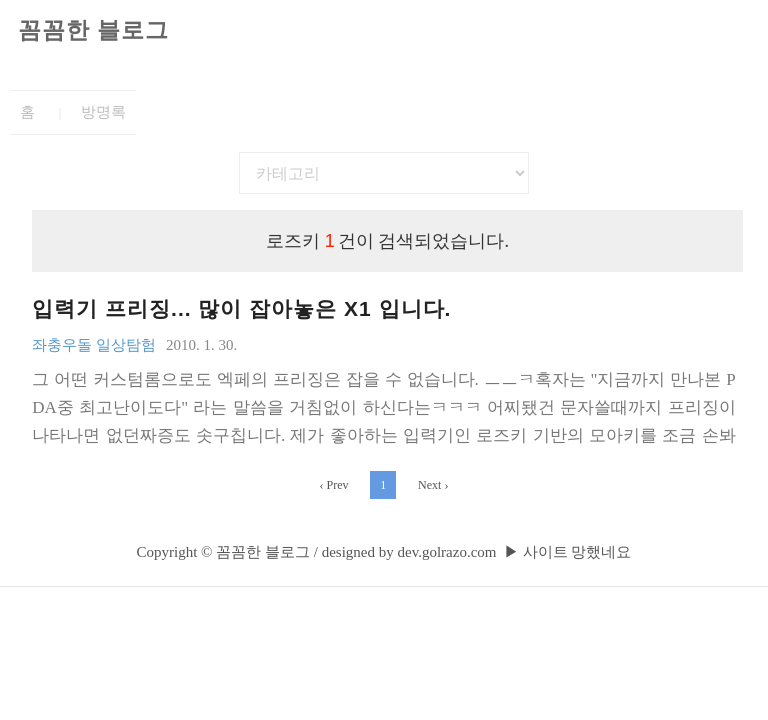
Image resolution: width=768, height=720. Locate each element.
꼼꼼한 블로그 (93, 30)
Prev (334, 485)
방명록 (103, 112)
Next (433, 485)
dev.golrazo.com (446, 552)
